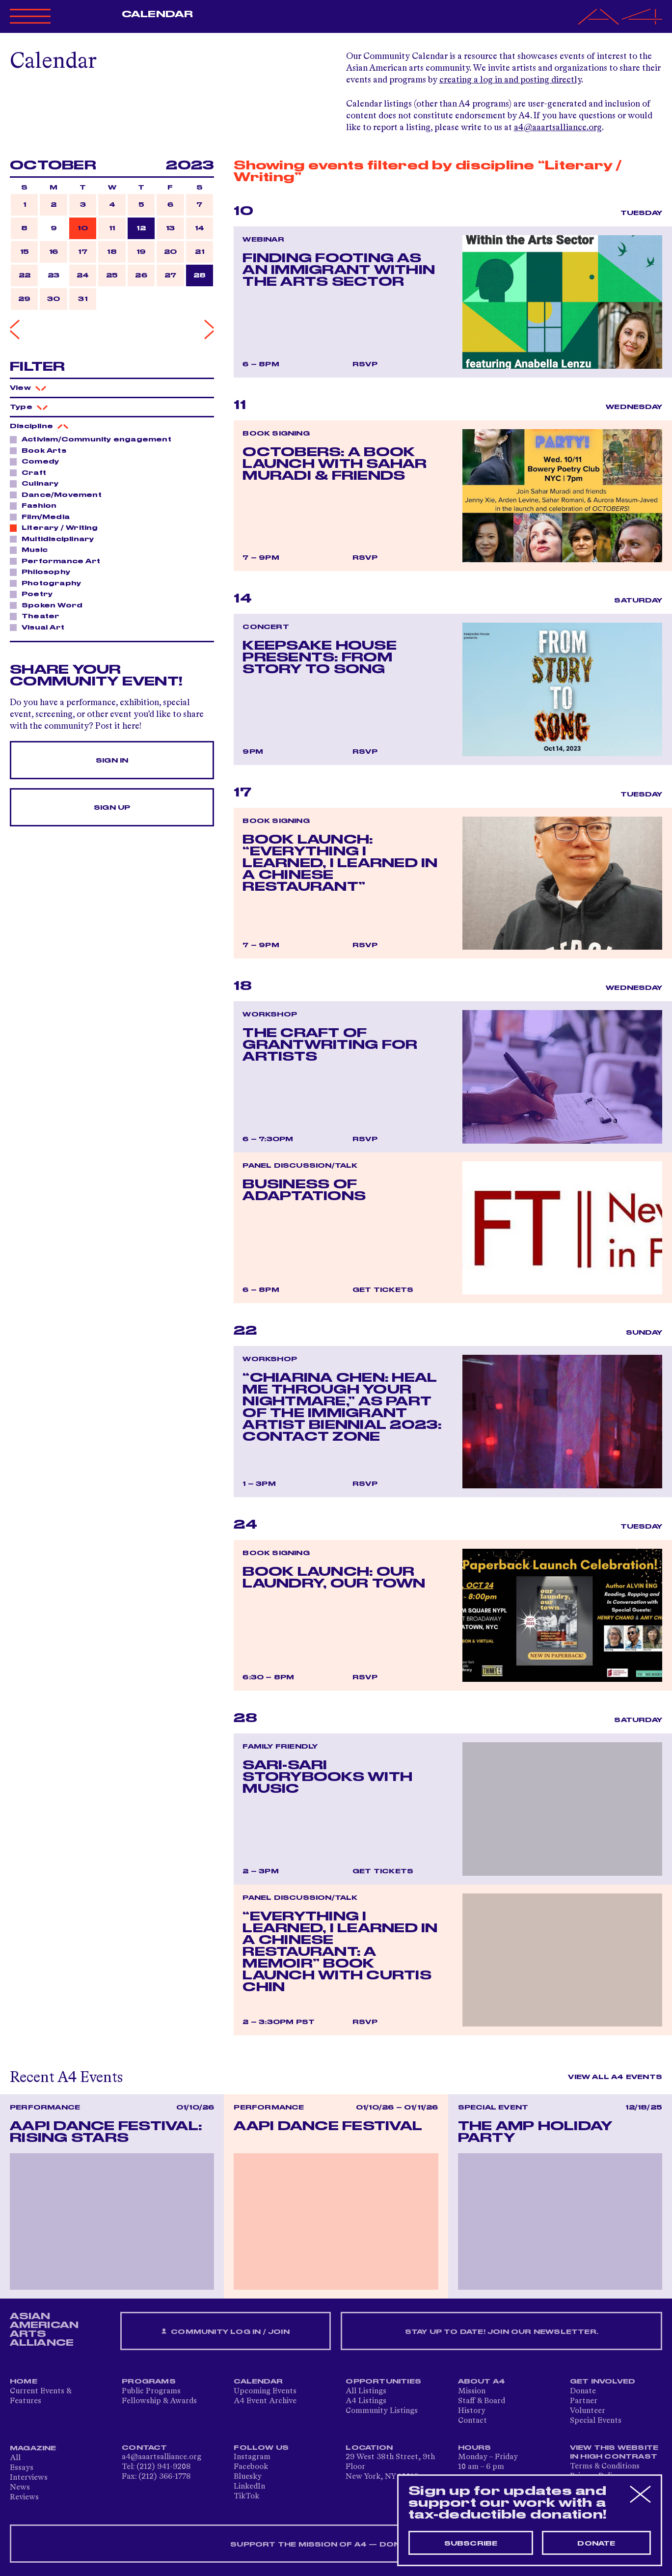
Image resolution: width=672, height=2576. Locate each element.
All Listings (366, 2391)
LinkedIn (249, 2487)
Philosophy (43, 571)
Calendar (157, 14)
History (471, 2411)
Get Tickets (382, 1290)
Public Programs (151, 2391)
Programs (149, 2381)
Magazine (33, 2448)
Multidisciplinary (55, 539)
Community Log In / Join (225, 2332)
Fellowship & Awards (159, 2401)
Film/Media (43, 517)
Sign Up (112, 808)
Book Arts (41, 450)
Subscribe (471, 2544)
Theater (38, 616)
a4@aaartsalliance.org (558, 127)
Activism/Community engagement (94, 439)
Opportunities (383, 2381)
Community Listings (382, 2411)
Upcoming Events (265, 2391)
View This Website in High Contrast (614, 2452)
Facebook (251, 2467)
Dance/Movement (59, 494)
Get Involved (602, 2381)
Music (32, 549)
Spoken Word (49, 605)
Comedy (37, 461)
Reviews (24, 2497)
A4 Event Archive (265, 2401)
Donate (583, 2391)
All (15, 2458)
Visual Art (40, 627)
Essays (21, 2468)
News (20, 2488)
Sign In (112, 761)
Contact (472, 2421)
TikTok (246, 2496)
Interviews (29, 2478)
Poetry (34, 594)
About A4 (482, 2381)
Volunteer (587, 2411)
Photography (48, 583)
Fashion (36, 505)
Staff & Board (481, 2401)
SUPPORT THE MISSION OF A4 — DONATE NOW (336, 2545)
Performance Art (58, 561)
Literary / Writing (57, 527)
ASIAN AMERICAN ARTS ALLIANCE (44, 2329)
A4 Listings (366, 2401)
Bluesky (248, 2477)
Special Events (595, 2421)
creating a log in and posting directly (510, 80)
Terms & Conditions (605, 2466)
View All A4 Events (615, 2077)
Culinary (37, 483)
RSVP (364, 364)
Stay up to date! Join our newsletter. (501, 2332)
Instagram (252, 2457)
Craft (31, 472)
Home (23, 2381)
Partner (583, 2401)
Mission (471, 2391)
